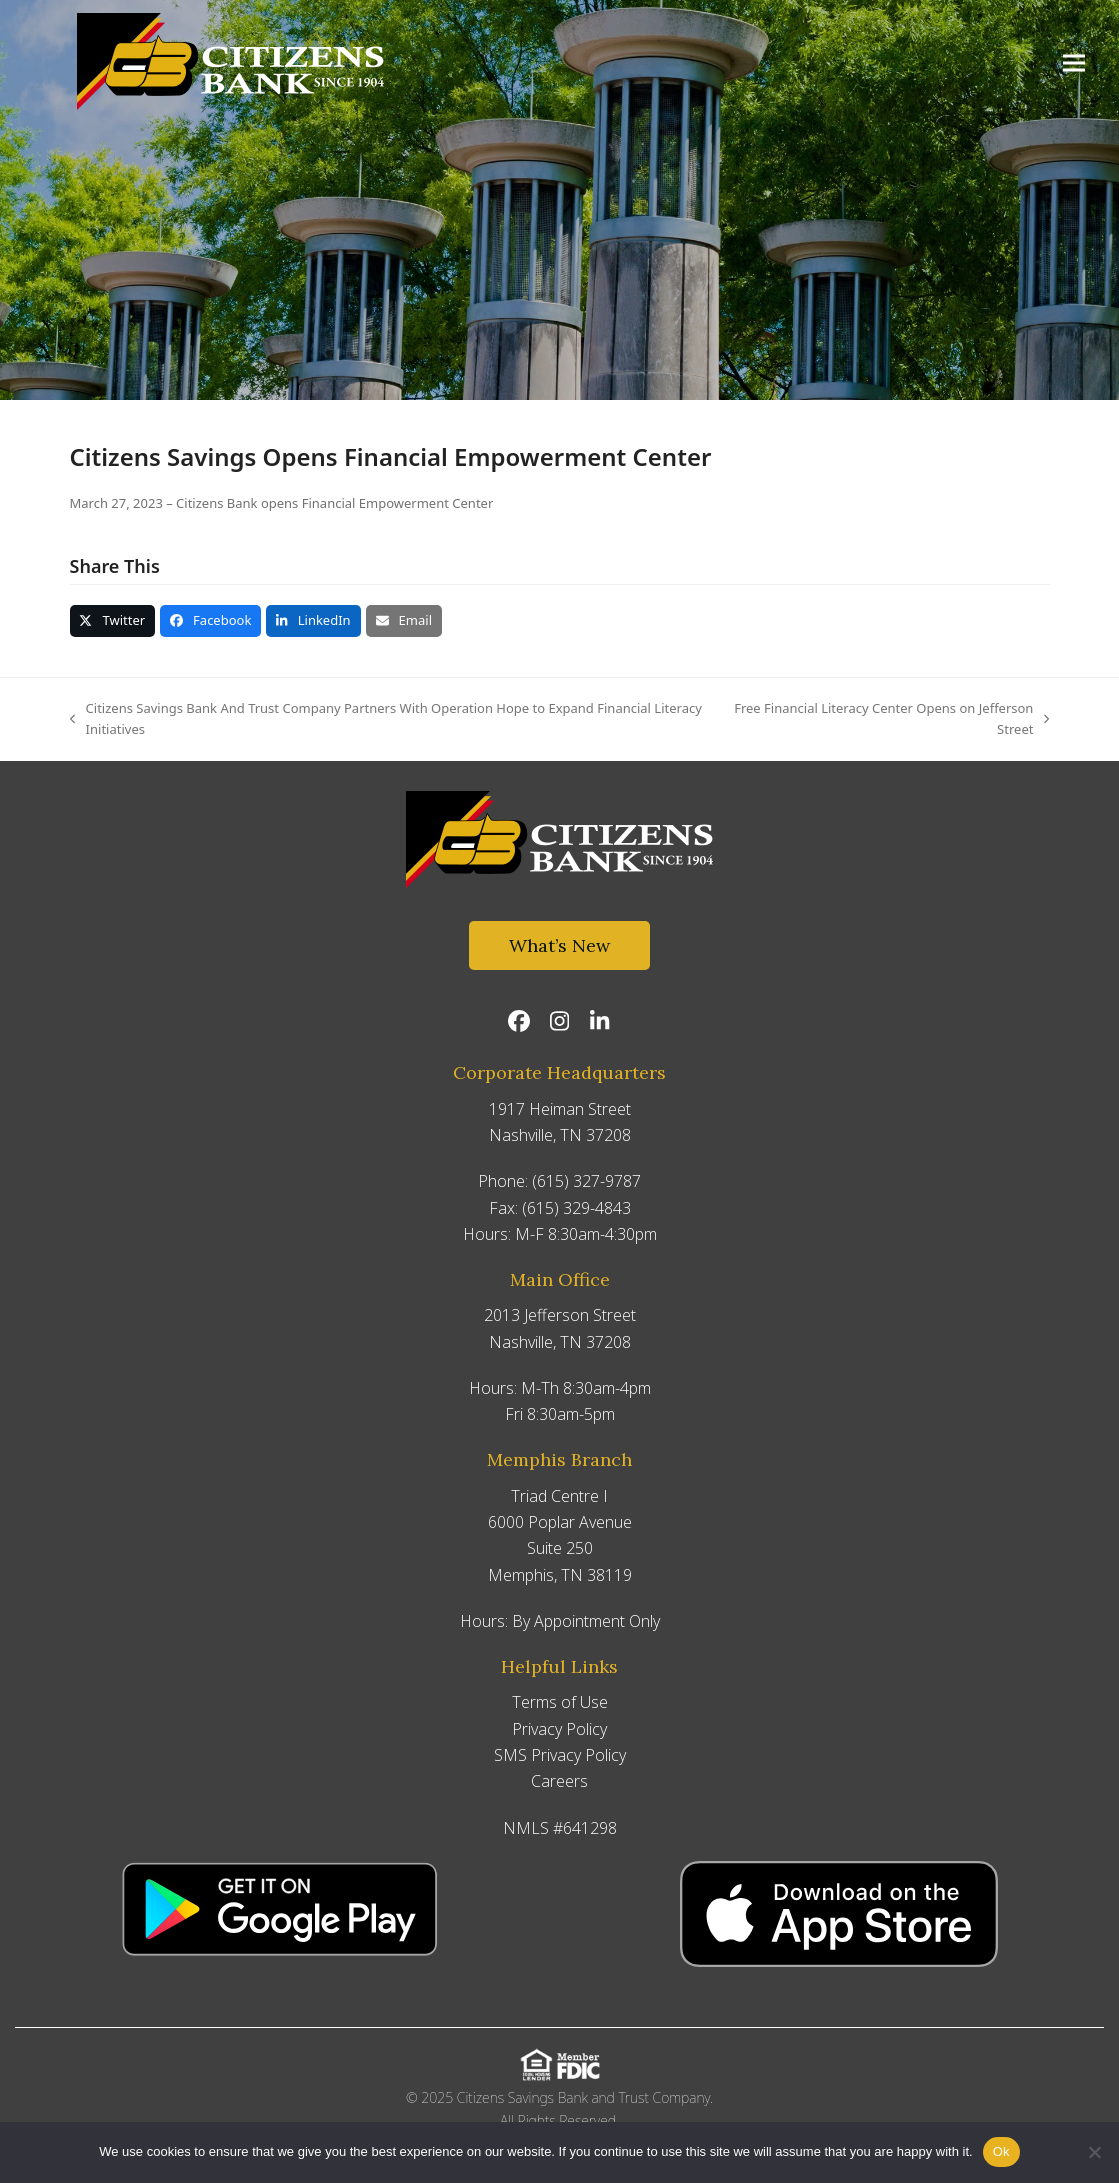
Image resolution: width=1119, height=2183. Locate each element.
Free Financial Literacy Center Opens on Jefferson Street (887, 720)
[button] (1078, 64)
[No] (1094, 2152)
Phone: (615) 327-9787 (559, 1181)
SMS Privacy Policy (560, 1755)
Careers (559, 1781)
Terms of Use (560, 1702)
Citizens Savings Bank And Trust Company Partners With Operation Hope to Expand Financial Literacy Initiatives (386, 720)
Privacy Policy (559, 1729)
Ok (1001, 2151)
